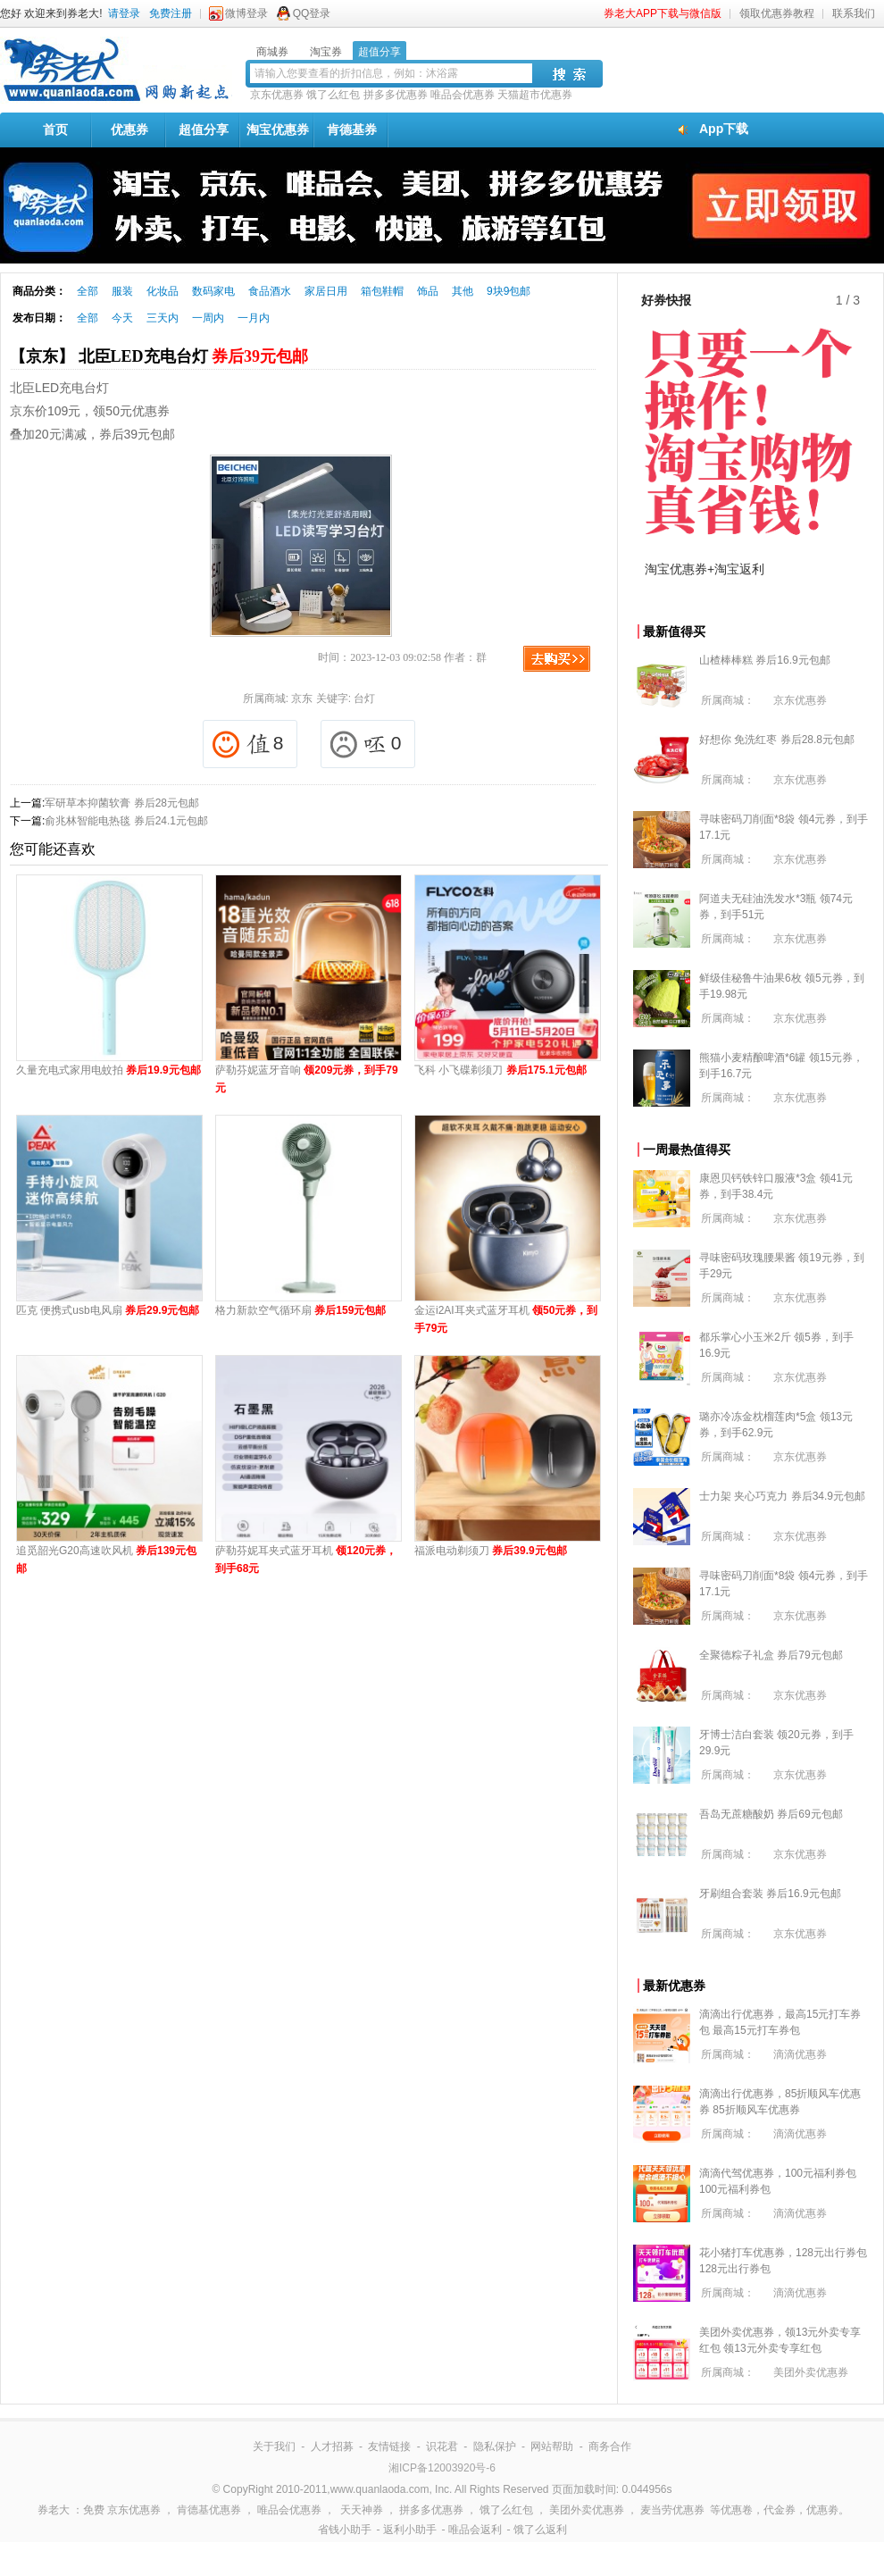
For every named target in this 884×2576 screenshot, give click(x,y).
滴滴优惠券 (800, 2054)
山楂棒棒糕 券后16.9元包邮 (764, 660)
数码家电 (213, 291)
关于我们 (274, 2446)
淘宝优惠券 (277, 129)
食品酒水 (269, 291)
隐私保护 (494, 2446)
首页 (55, 129)
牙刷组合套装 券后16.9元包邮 (770, 1893)
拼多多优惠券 (395, 94)
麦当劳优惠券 (672, 2510)
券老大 (54, 2510)
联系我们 (853, 13)
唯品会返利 (475, 2529)
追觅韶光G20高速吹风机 (106, 1559)
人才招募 (332, 2446)
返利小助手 (410, 2529)
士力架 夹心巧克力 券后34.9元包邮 (782, 1496)
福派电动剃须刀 (490, 1550)
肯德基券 (352, 129)
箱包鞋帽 (382, 291)
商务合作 (609, 2446)
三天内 (162, 318)
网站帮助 (551, 2446)
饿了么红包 (333, 94)
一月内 (254, 318)
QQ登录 (312, 13)
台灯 (364, 698)
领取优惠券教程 (776, 13)
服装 (122, 291)
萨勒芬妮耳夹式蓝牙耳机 (305, 1559)
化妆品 (162, 291)
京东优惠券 (277, 94)
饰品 (427, 291)
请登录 (124, 13)
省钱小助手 (344, 2529)
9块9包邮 (508, 291)
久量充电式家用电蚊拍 (108, 1070)
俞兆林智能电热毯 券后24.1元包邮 (126, 821)
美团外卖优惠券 (810, 2372)
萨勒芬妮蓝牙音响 (306, 1079)
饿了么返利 (540, 2529)
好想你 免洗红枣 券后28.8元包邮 (777, 739)
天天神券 (361, 2510)
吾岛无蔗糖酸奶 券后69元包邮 (771, 1814)
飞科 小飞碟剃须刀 (500, 1070)
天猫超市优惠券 (534, 94)
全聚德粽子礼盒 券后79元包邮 (771, 1655)
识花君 (442, 2446)
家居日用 (325, 291)
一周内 (208, 318)
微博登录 (246, 13)
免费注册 (170, 13)
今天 (122, 318)
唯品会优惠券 (462, 94)
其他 (462, 291)
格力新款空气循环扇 (300, 1310)
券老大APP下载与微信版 (662, 13)
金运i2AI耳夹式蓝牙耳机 (505, 1319)
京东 (302, 698)
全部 (87, 291)
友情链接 (389, 2446)
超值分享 (204, 129)
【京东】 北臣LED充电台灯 (159, 356)
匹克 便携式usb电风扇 (107, 1310)
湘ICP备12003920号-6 (442, 2468)
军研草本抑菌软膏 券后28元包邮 (122, 803)
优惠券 (129, 129)
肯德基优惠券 (209, 2510)
